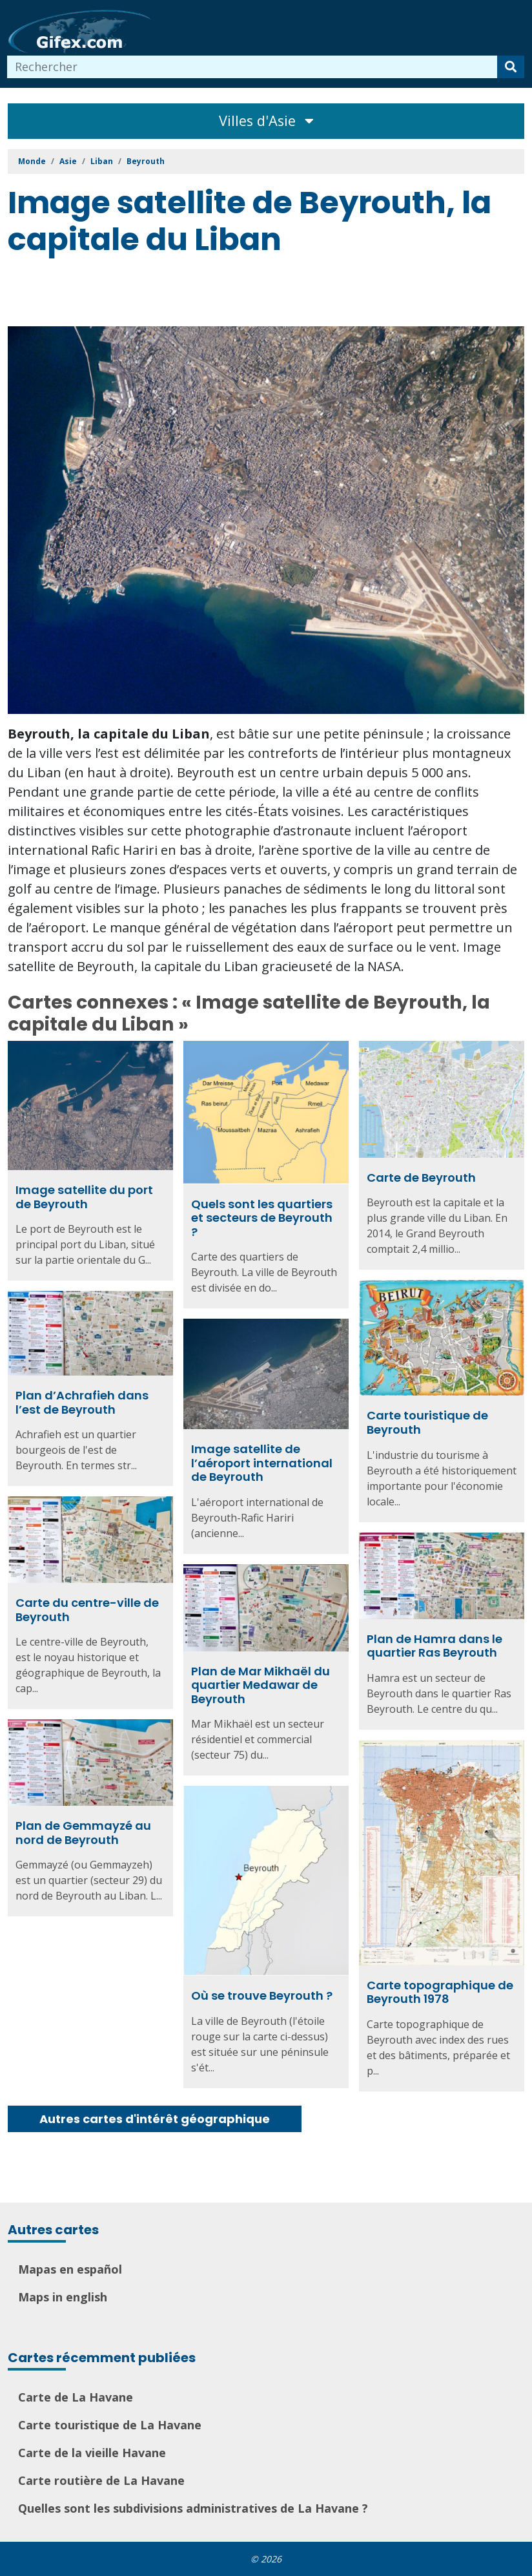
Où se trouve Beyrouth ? (261, 1995)
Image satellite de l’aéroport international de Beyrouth (261, 1463)
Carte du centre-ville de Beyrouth (87, 1610)
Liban (101, 161)
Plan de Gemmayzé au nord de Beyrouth (83, 1832)
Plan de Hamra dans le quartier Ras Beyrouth (434, 1646)
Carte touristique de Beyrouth (427, 1422)
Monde (32, 161)
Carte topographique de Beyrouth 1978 (440, 1992)
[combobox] (252, 67)
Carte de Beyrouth (421, 1177)
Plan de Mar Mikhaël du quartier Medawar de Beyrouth (260, 1685)
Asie (68, 161)
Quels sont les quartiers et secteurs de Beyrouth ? (261, 1218)
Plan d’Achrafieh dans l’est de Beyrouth (81, 1402)
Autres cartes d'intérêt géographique (154, 2119)
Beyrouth (146, 161)
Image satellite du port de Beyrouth (84, 1197)
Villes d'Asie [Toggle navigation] (266, 120)
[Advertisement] (243, 294)
